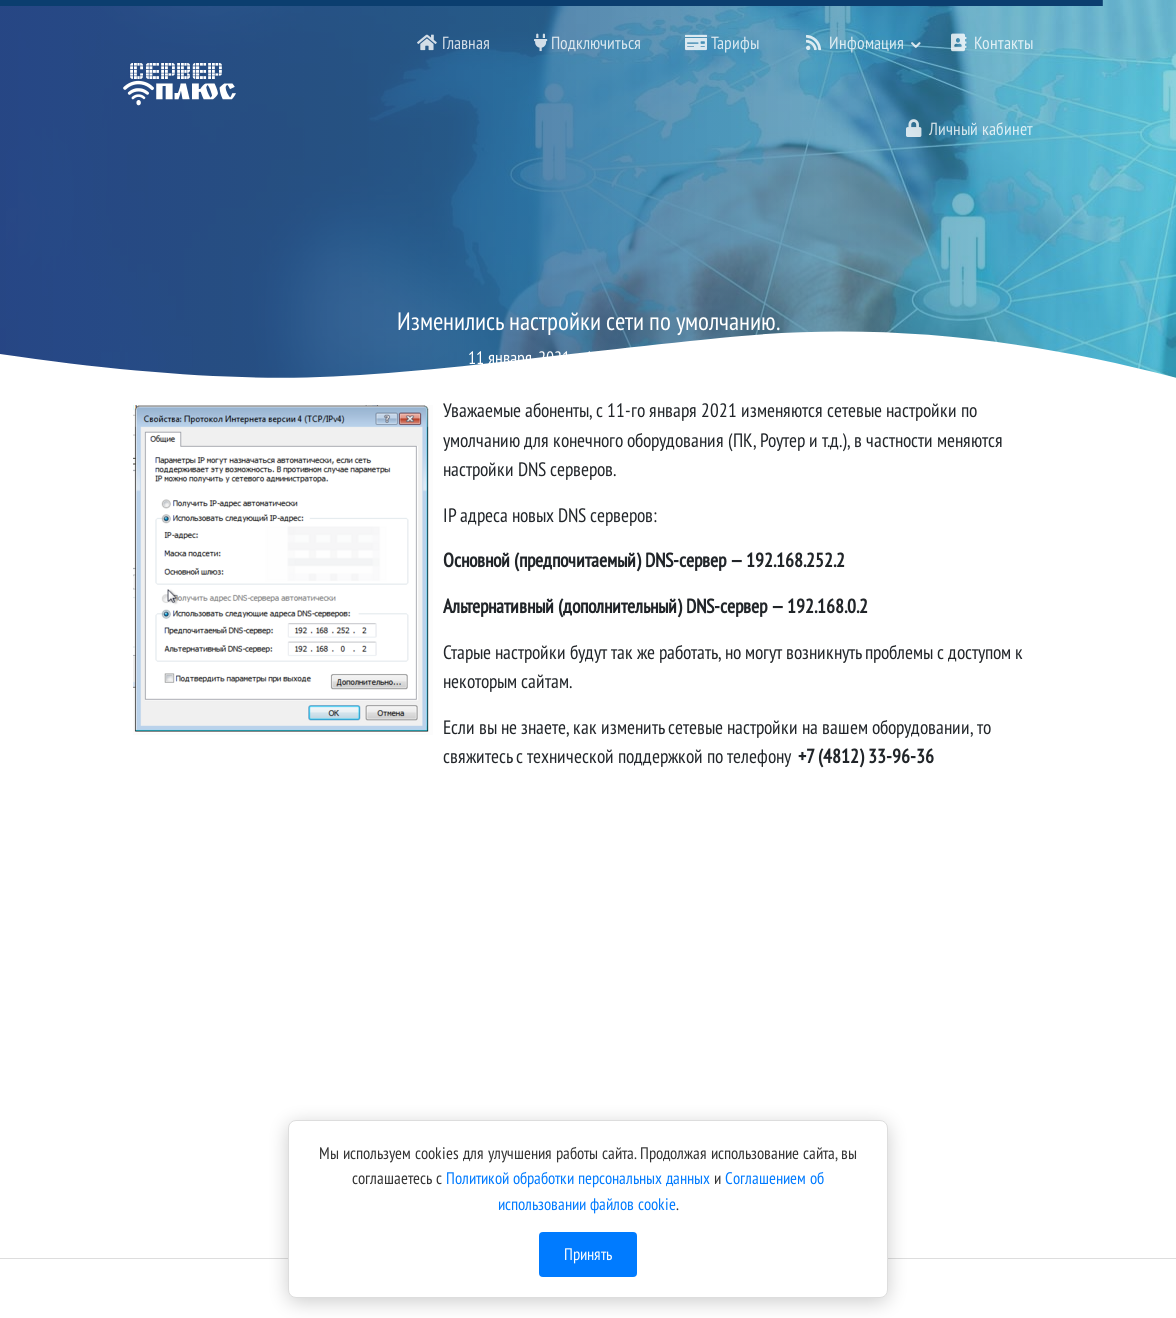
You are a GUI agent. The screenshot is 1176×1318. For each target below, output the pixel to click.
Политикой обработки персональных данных (578, 1178)
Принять (588, 1254)
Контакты (990, 42)
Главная (453, 42)
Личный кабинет (968, 128)
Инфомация (853, 42)
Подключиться (587, 42)
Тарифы (722, 42)
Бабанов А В (669, 357)
